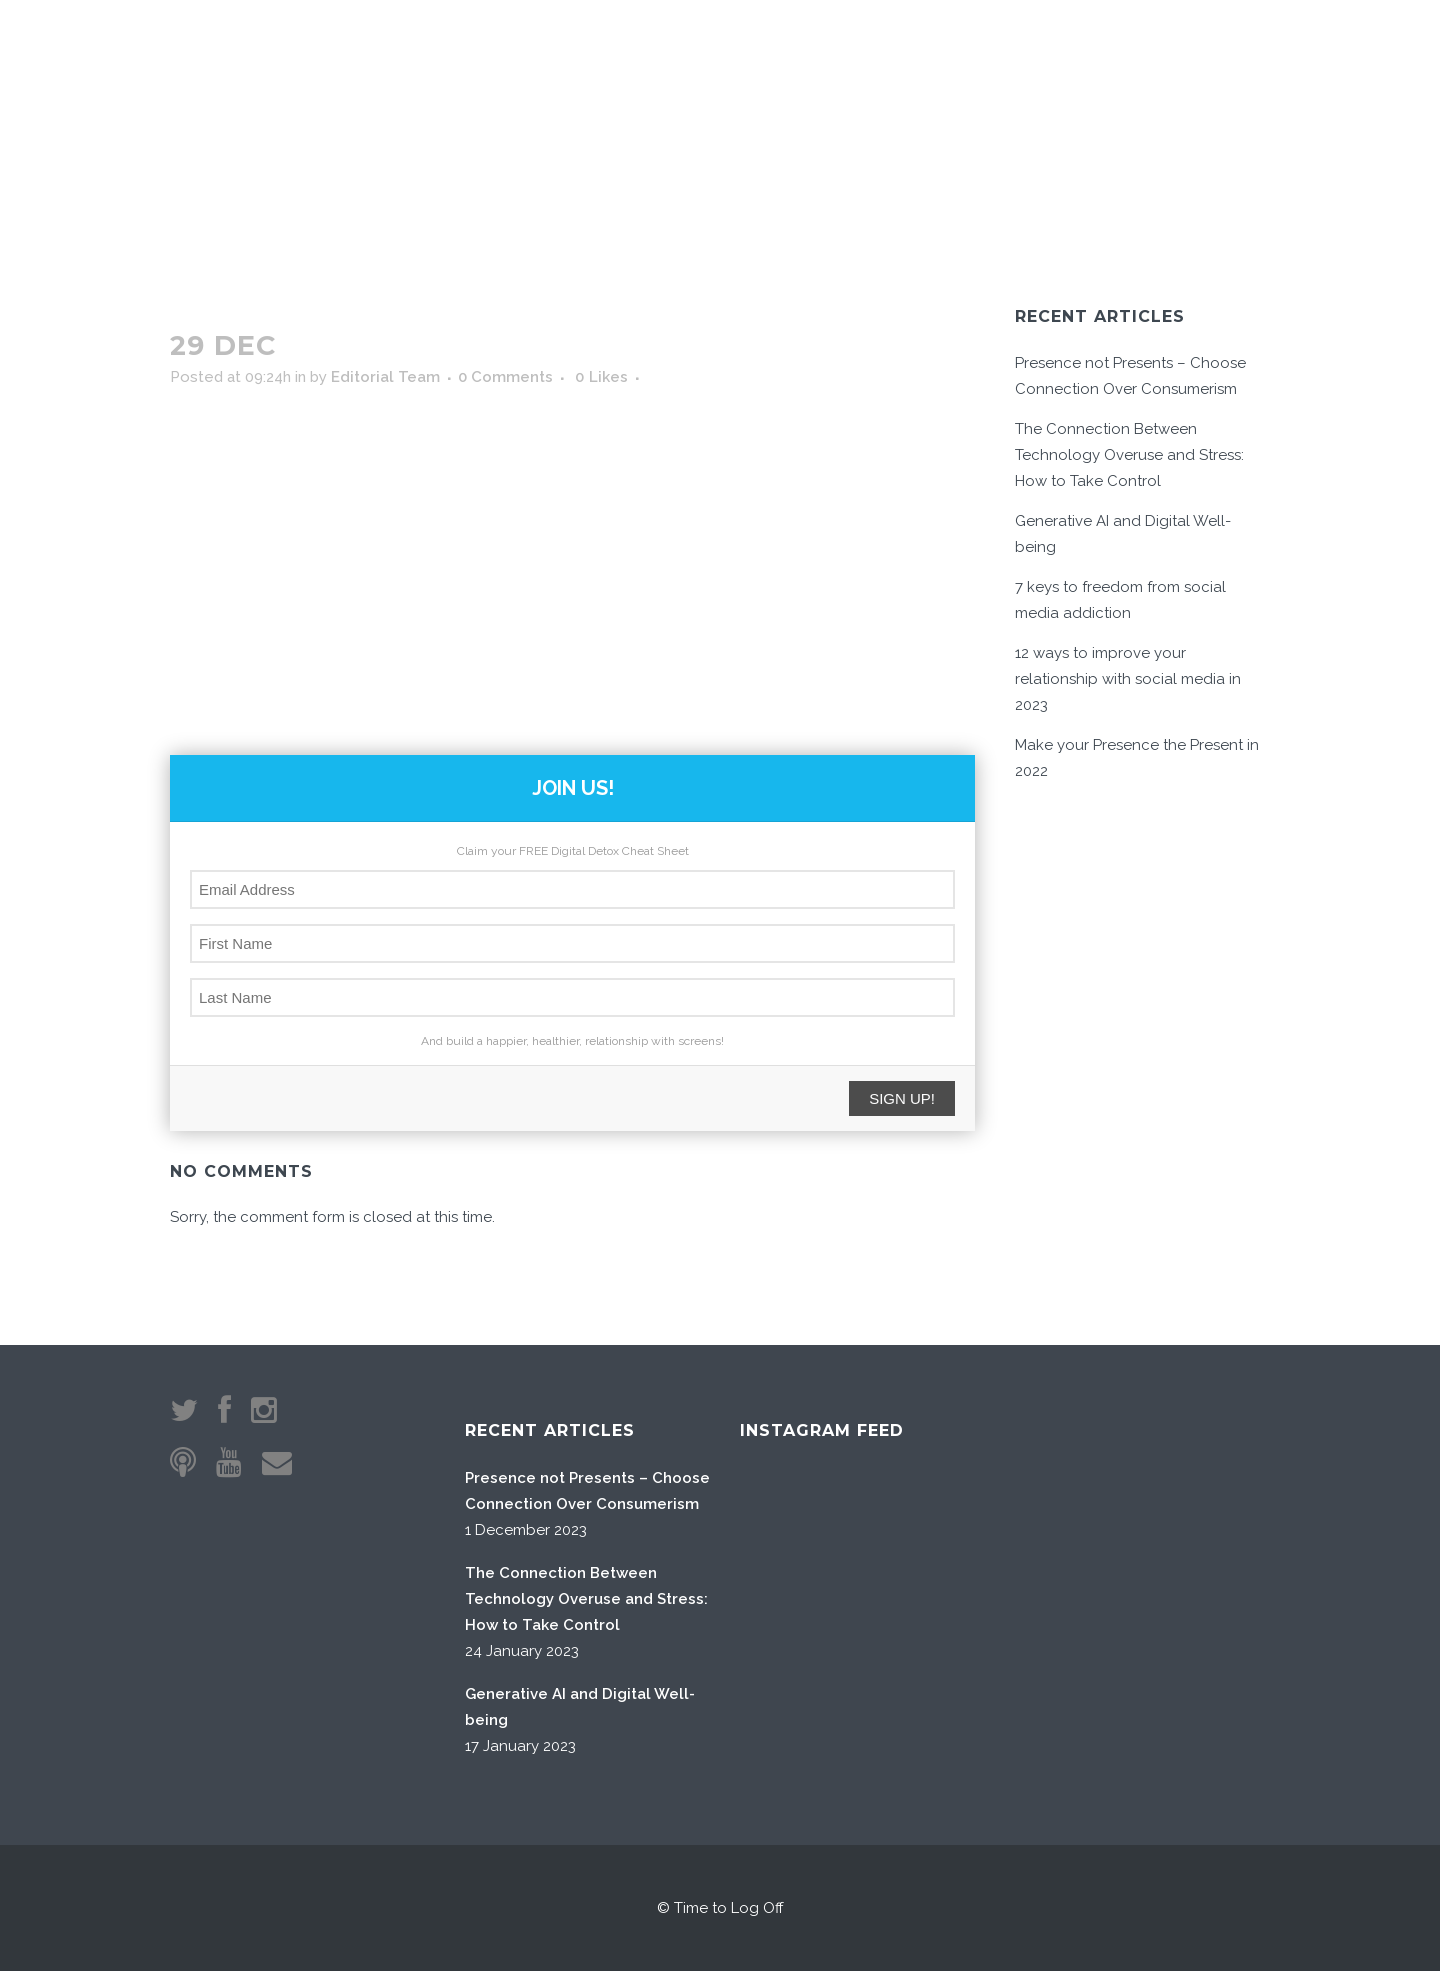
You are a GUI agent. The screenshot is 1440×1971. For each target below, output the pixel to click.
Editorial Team (385, 377)
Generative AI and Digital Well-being (580, 1707)
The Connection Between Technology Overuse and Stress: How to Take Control (1129, 455)
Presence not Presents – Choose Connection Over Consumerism (587, 1491)
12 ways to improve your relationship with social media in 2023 (1128, 679)
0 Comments (505, 377)
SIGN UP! (902, 1098)
